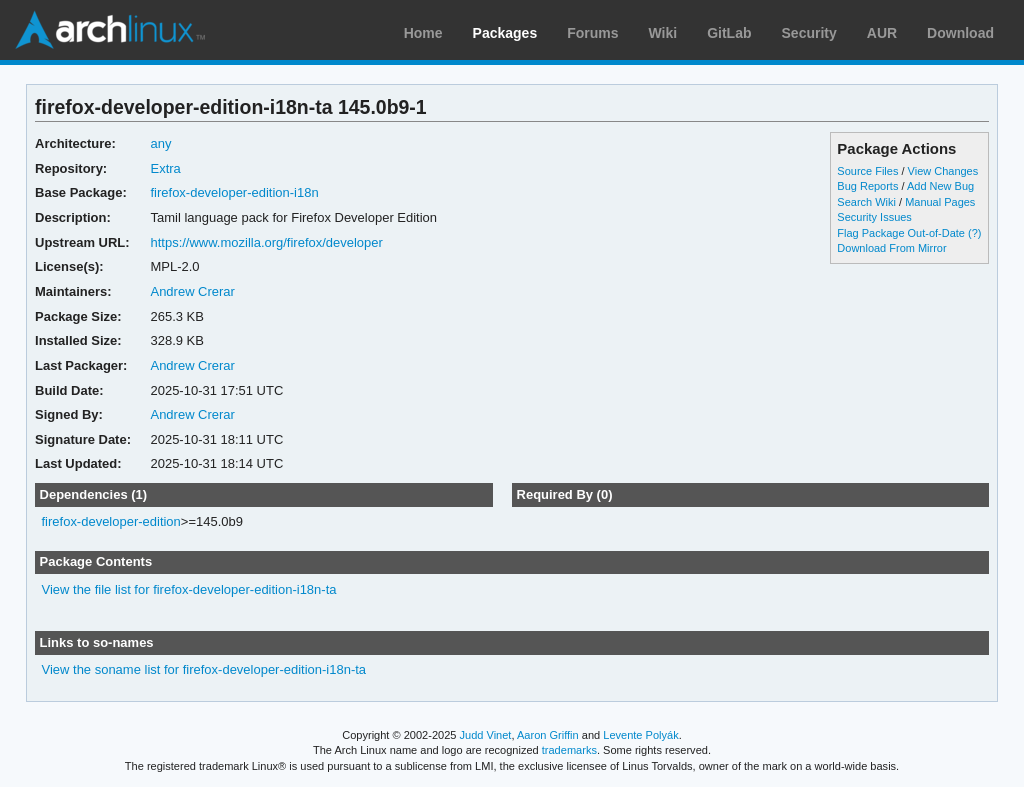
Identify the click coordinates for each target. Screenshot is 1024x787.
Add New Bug (940, 186)
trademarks (569, 750)
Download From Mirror (891, 248)
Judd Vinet (486, 735)
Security (809, 33)
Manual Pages (940, 202)
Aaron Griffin (548, 735)
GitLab (729, 33)
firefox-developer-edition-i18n (234, 192)
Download (960, 33)
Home (423, 33)
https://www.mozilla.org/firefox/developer (266, 242)
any (160, 143)
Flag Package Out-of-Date (901, 233)
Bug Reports (867, 186)
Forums (592, 33)
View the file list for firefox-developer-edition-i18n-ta (189, 589)
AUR (882, 33)
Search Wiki (866, 202)
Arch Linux (110, 30)
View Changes (943, 171)
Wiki (663, 33)
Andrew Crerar (192, 291)
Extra (165, 168)
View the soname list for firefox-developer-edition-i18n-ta (204, 669)
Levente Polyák (640, 735)
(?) (974, 233)
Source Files (867, 171)
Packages (505, 33)
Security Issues (874, 217)
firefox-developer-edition (111, 521)
